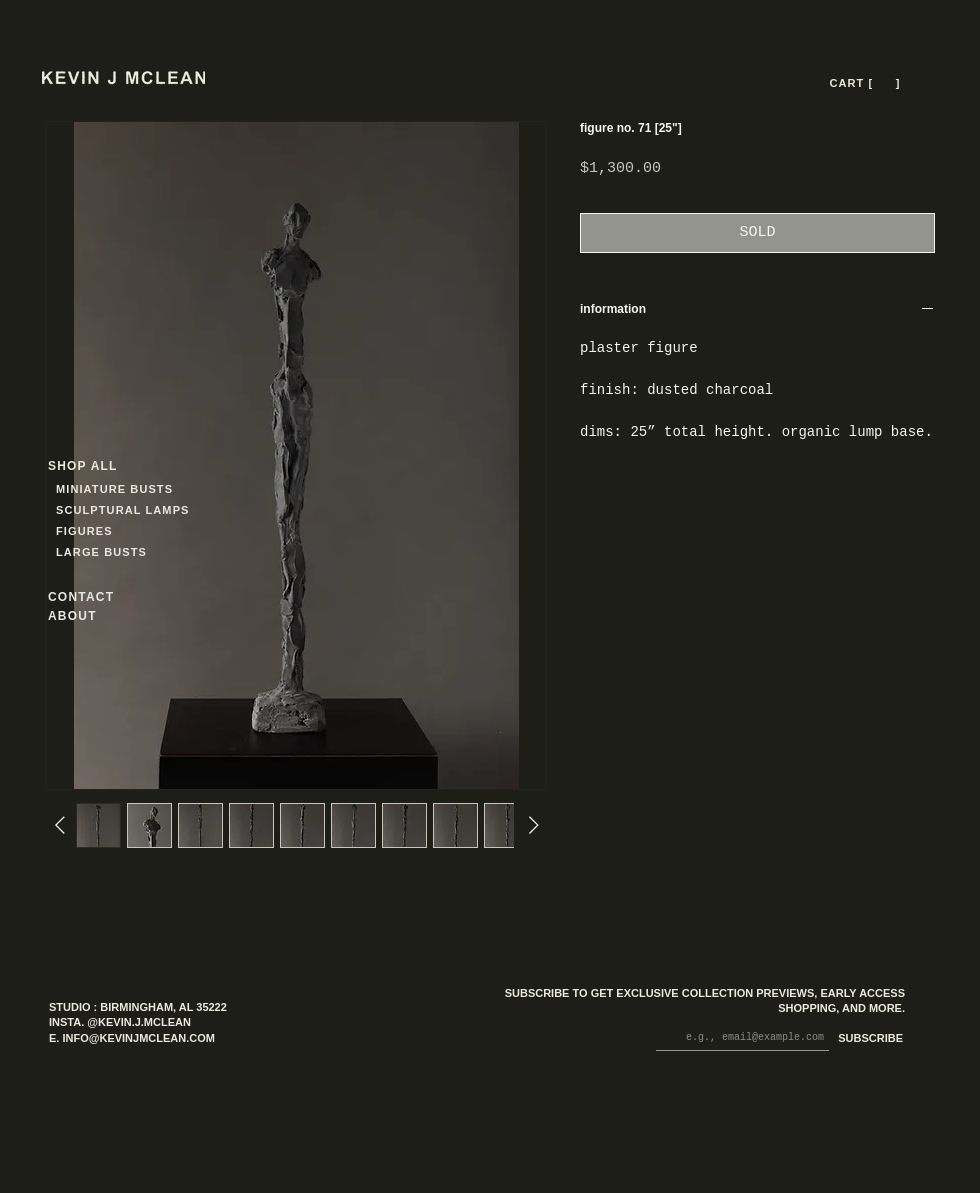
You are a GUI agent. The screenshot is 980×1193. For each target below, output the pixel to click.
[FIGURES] (115, 530)
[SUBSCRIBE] (866, 1039)
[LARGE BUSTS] (107, 551)
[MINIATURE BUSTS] (190, 488)
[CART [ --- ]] (867, 83)
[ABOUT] (99, 615)
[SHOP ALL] (120, 465)
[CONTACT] (99, 596)
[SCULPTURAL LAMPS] (125, 509)
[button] (884, 83)
